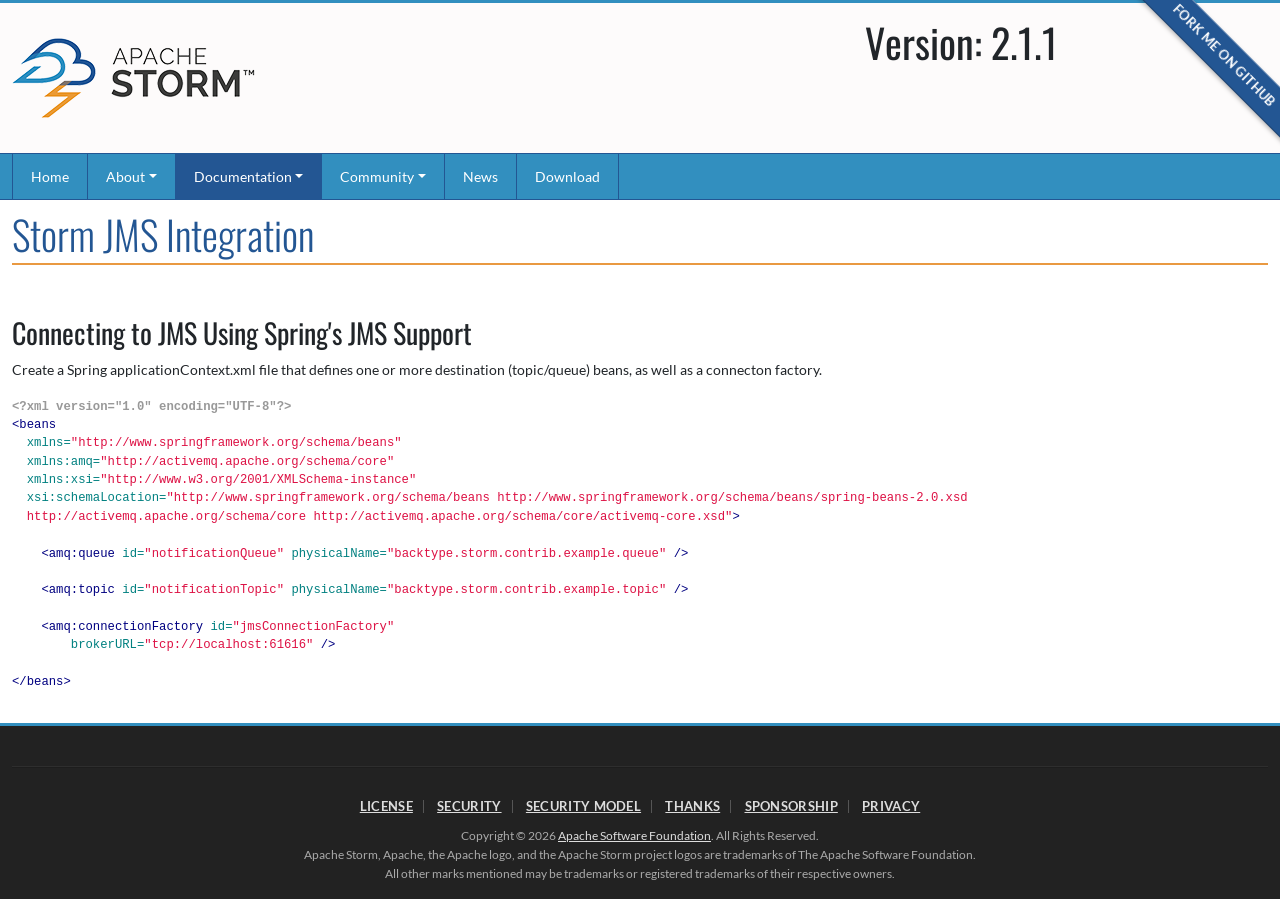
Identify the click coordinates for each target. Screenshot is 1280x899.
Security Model (583, 806)
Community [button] (377, 176)
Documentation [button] (243, 176)
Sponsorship (791, 806)
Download (567, 176)
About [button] (125, 176)
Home (50, 176)
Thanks (692, 806)
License (386, 806)
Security (469, 806)
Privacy (891, 806)
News (480, 176)
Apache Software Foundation (634, 835)
